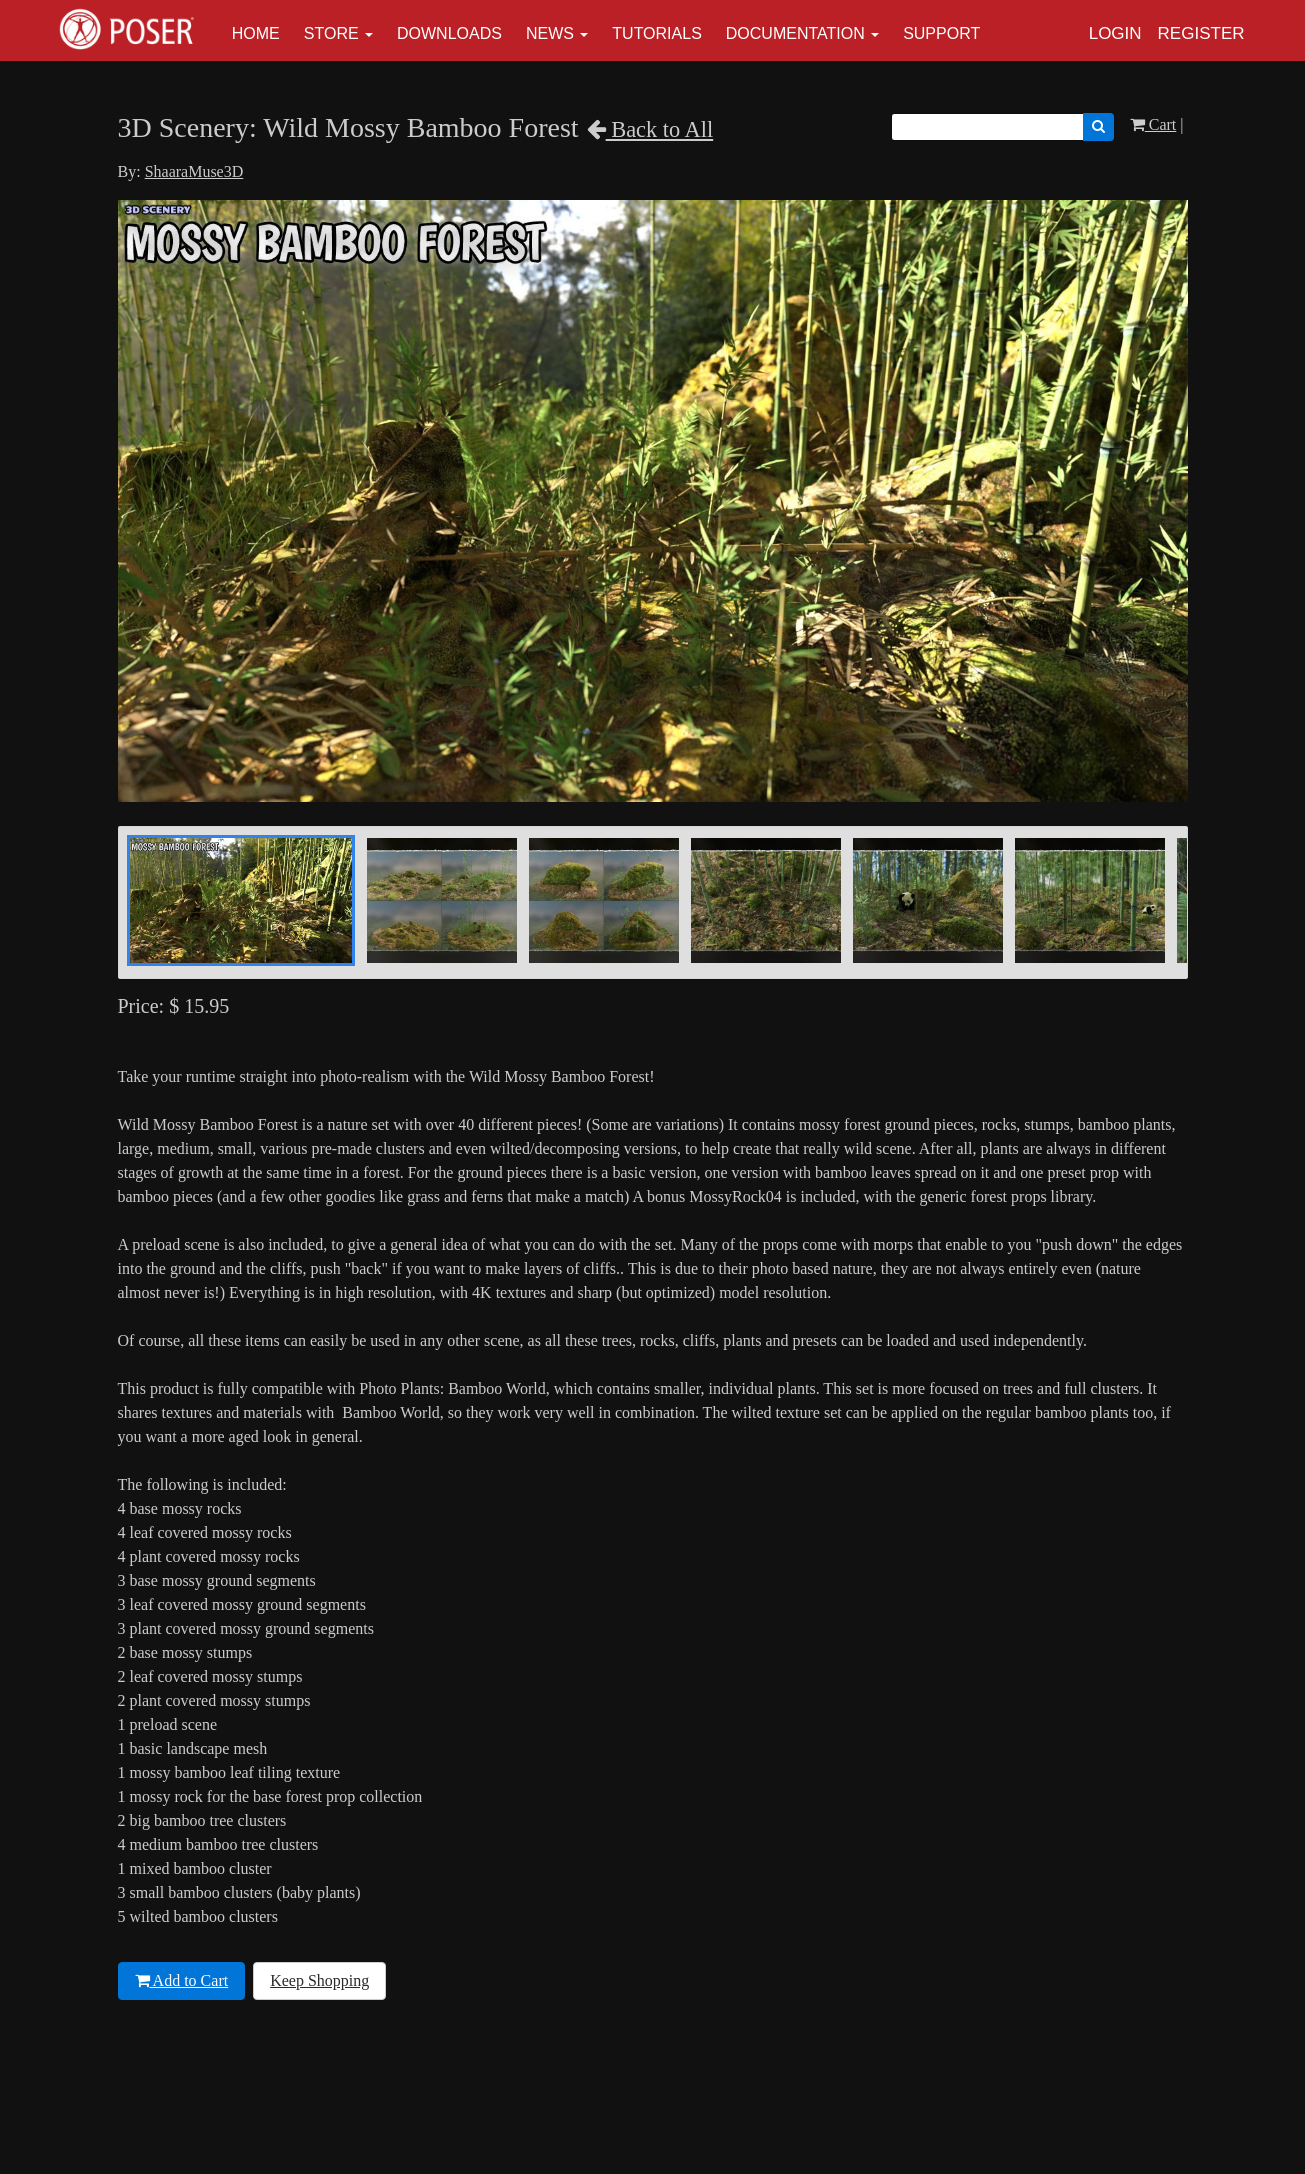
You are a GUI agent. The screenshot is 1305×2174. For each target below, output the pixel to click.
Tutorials (657, 33)
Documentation (795, 33)
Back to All (650, 129)
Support (941, 33)
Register (1201, 33)
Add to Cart (182, 1980)
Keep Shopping (319, 1980)
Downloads (449, 33)
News (550, 33)
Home (256, 33)
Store (331, 33)
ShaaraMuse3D (194, 171)
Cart (1153, 124)
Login (1115, 33)
